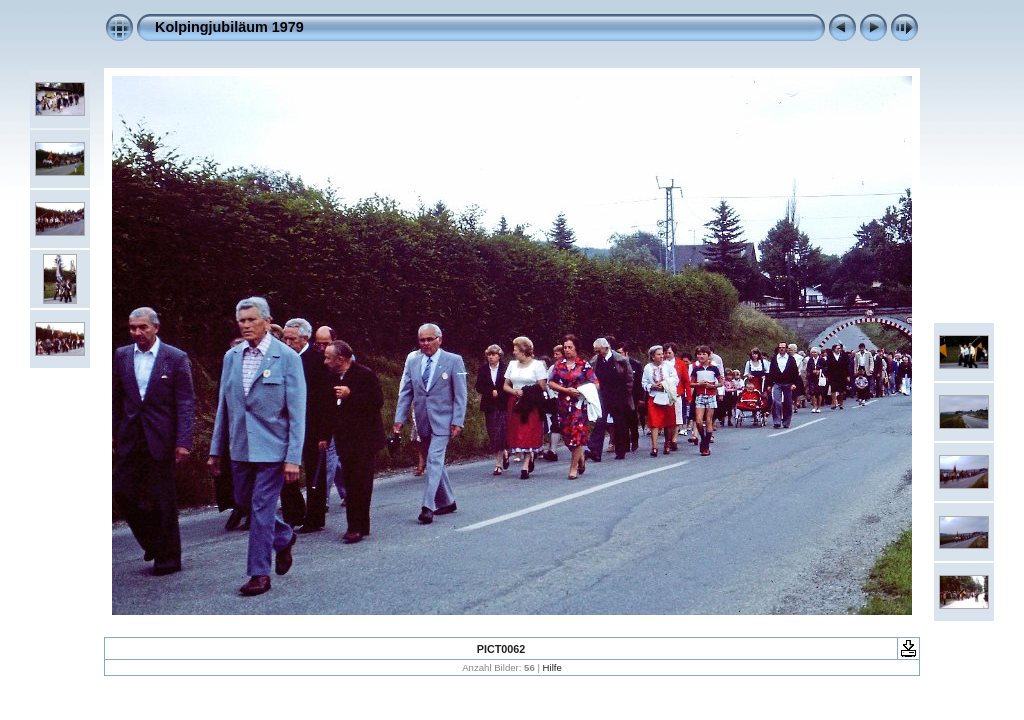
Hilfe (552, 667)
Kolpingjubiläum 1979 (229, 27)
